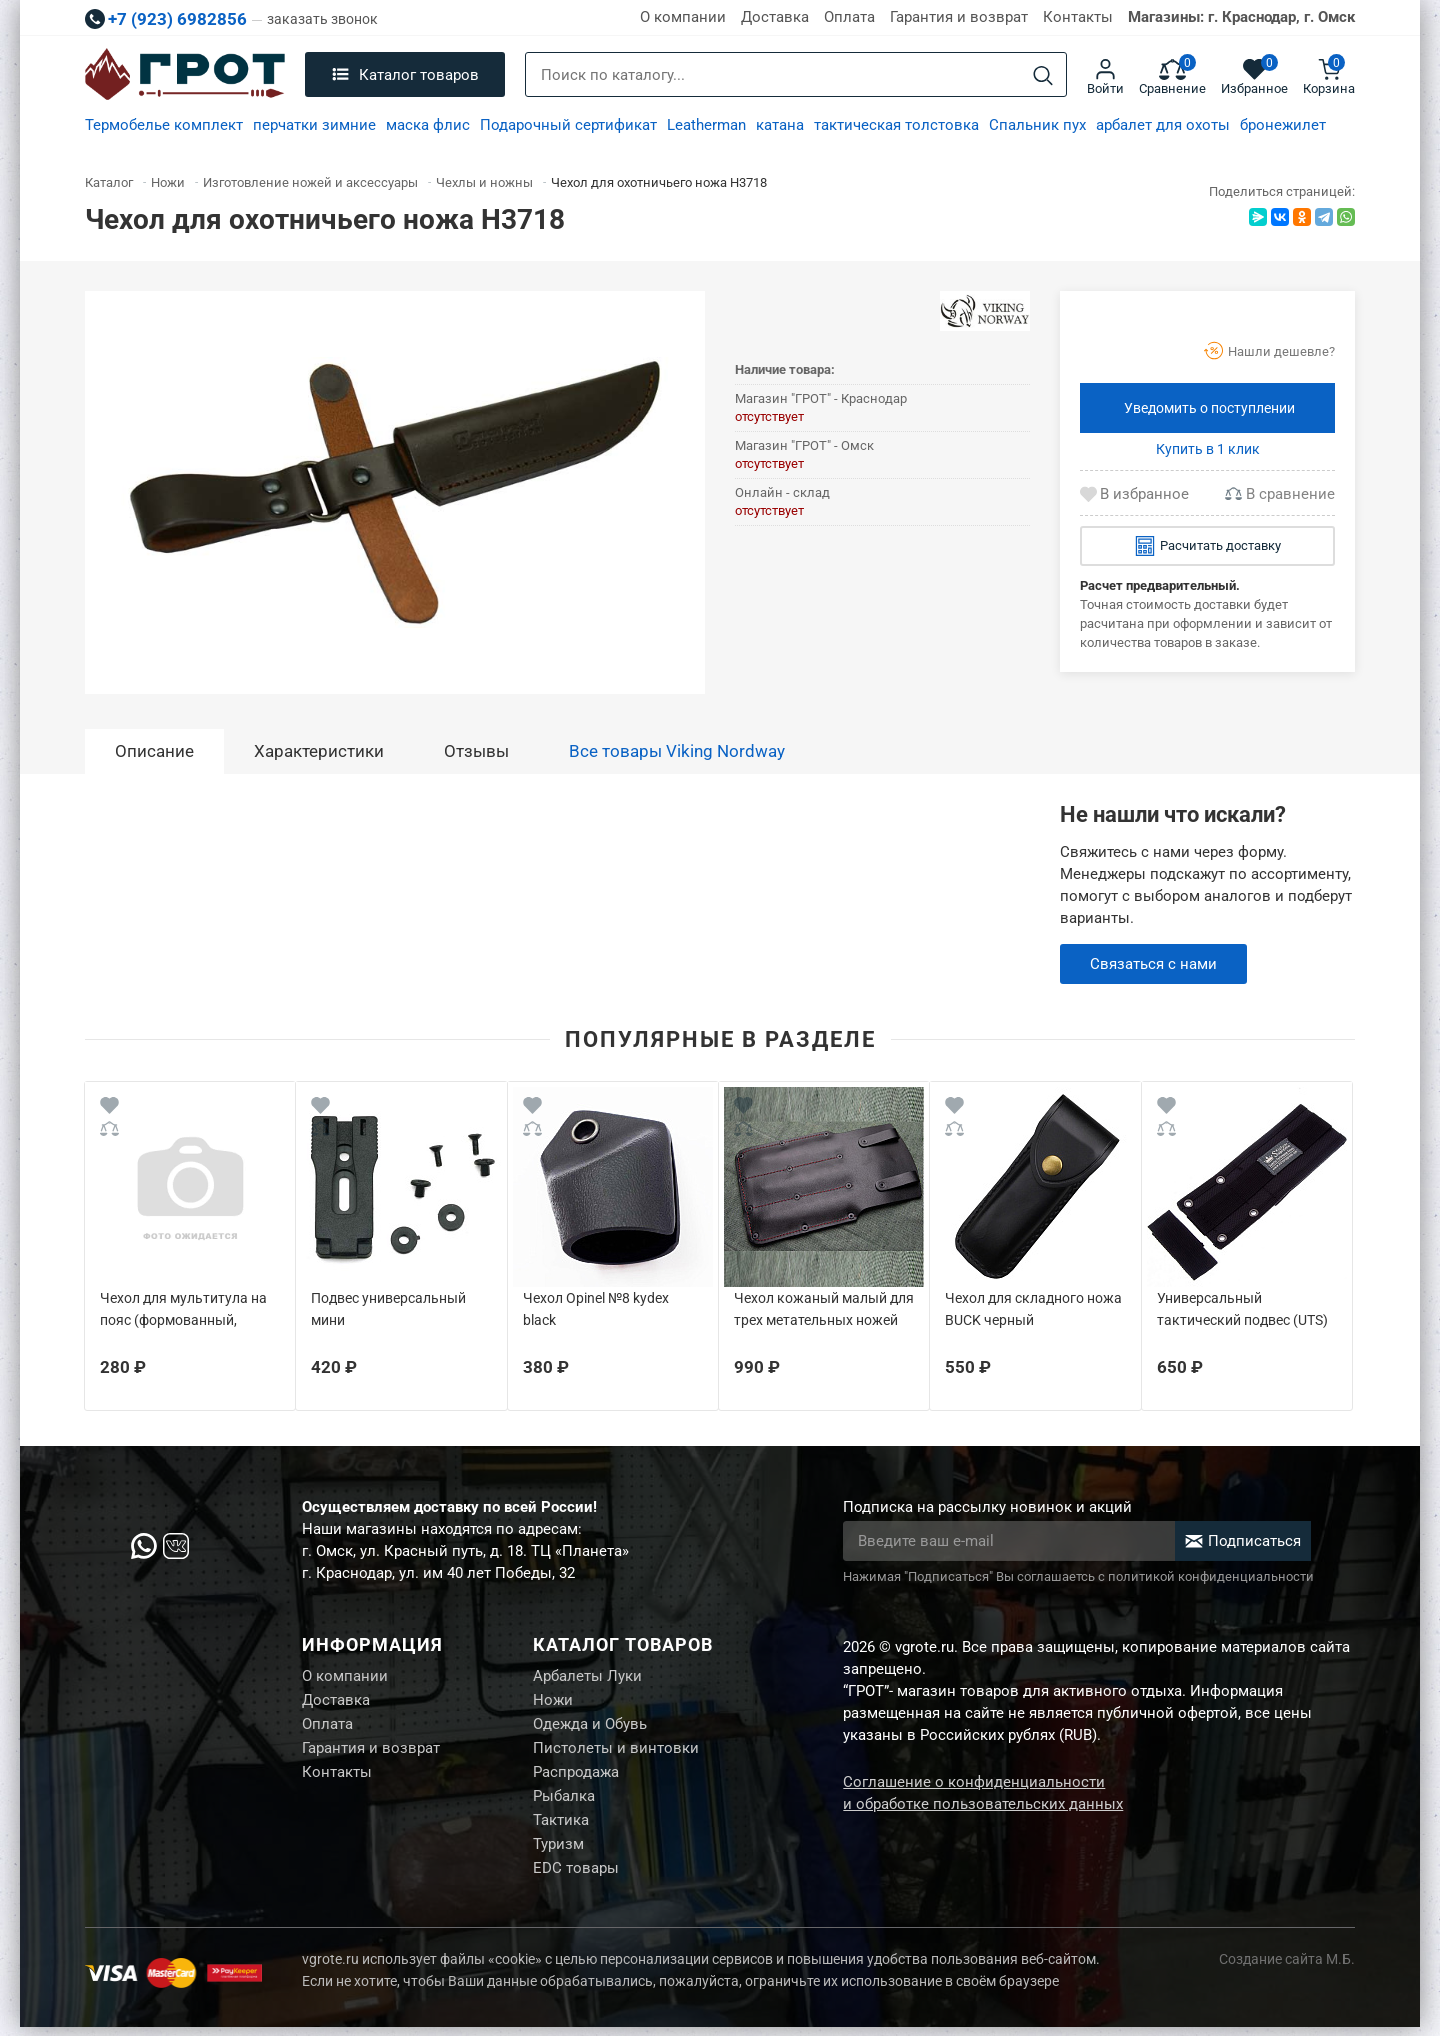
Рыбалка (564, 1802)
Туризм (558, 1852)
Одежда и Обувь (590, 1727)
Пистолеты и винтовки (616, 1752)
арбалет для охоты (1163, 125)
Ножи (553, 1702)
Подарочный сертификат (568, 125)
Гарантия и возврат (959, 17)
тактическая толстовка (896, 125)
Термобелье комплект (164, 125)
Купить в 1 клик (1208, 449)
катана (780, 125)
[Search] (1043, 75)
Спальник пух (1037, 125)
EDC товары (576, 1877)
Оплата (849, 17)
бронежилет (1283, 125)
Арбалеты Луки (587, 1677)
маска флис (428, 125)
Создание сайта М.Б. (1287, 1968)
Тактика (561, 1827)
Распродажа (576, 1777)
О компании (683, 17)
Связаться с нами (1153, 964)
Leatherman (706, 125)
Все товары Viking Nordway (677, 751)
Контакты (1078, 17)
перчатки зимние (314, 125)
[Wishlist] (109, 1108)
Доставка (775, 17)
